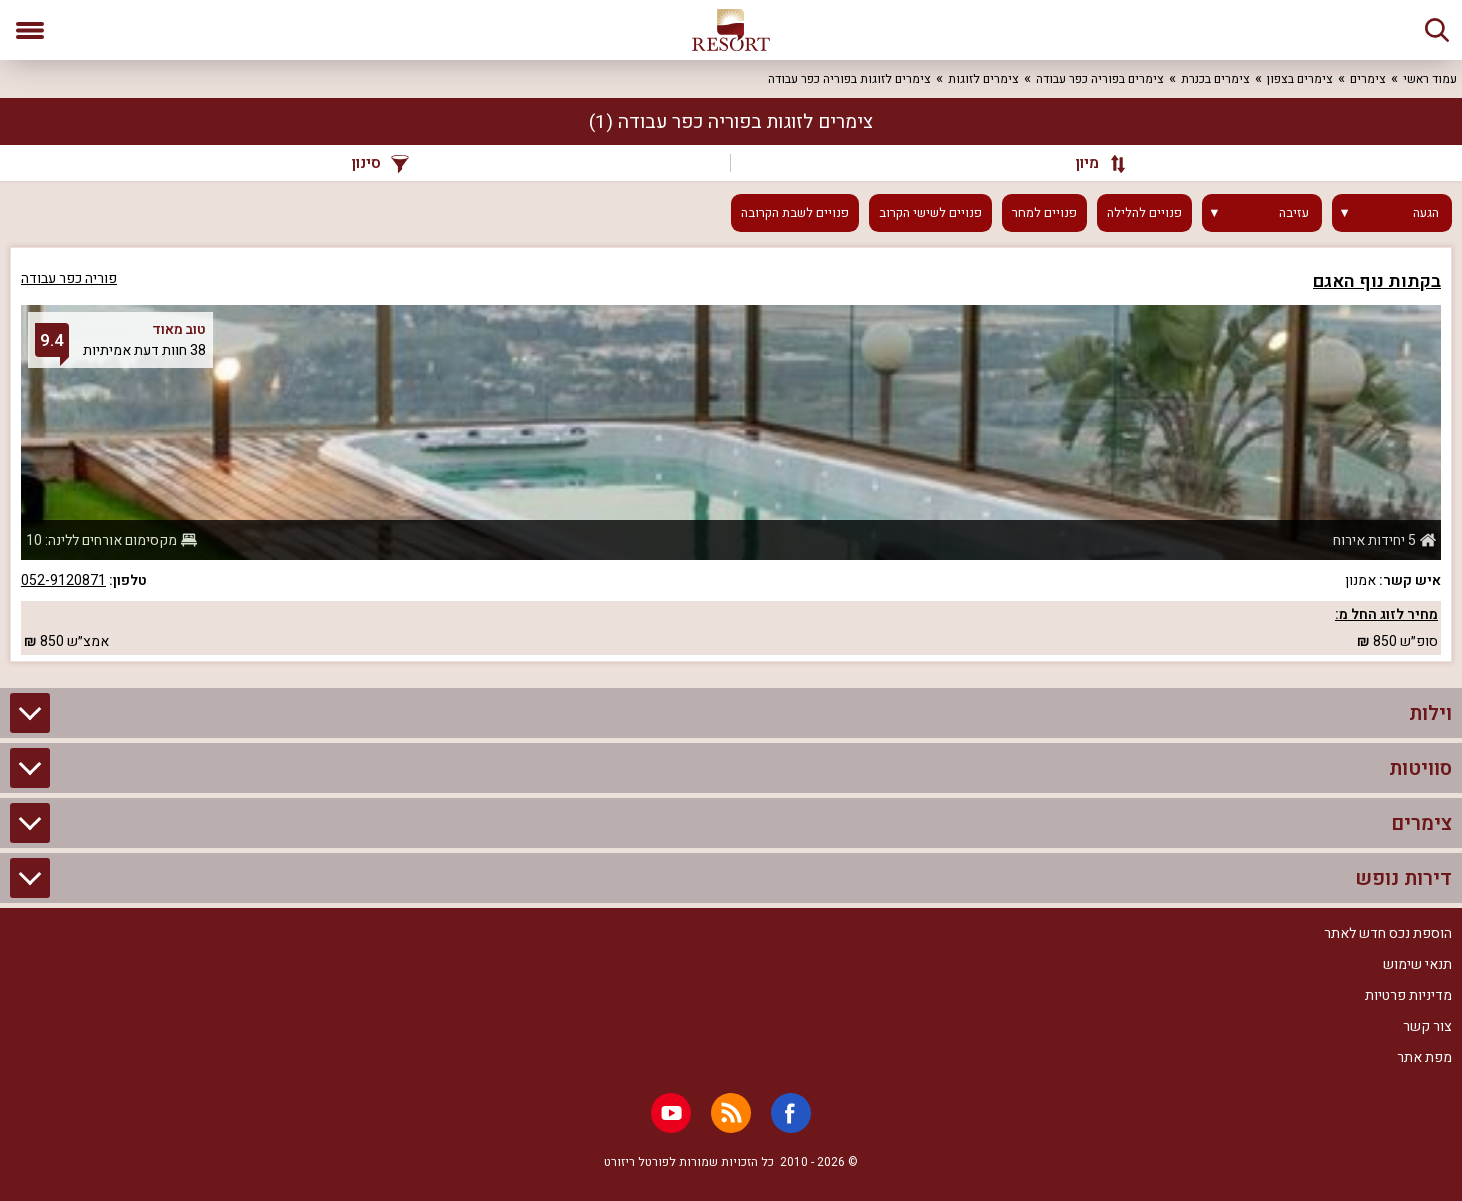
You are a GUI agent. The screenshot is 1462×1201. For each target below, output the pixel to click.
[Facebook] (791, 1113)
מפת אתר (1424, 1057)
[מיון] (1091, 163)
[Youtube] (671, 1113)
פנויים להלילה (1144, 213)
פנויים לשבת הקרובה (795, 213)
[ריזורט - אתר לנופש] (731, 30)
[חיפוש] (1437, 30)
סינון (380, 163)
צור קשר (1427, 1026)
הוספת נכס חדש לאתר (1388, 933)
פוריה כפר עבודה (69, 278)
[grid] (731, 454)
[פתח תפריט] (30, 30)
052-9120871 (63, 580)
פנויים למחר (1044, 213)
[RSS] (731, 1113)
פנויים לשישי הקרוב (930, 213)
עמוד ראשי (1430, 79)
